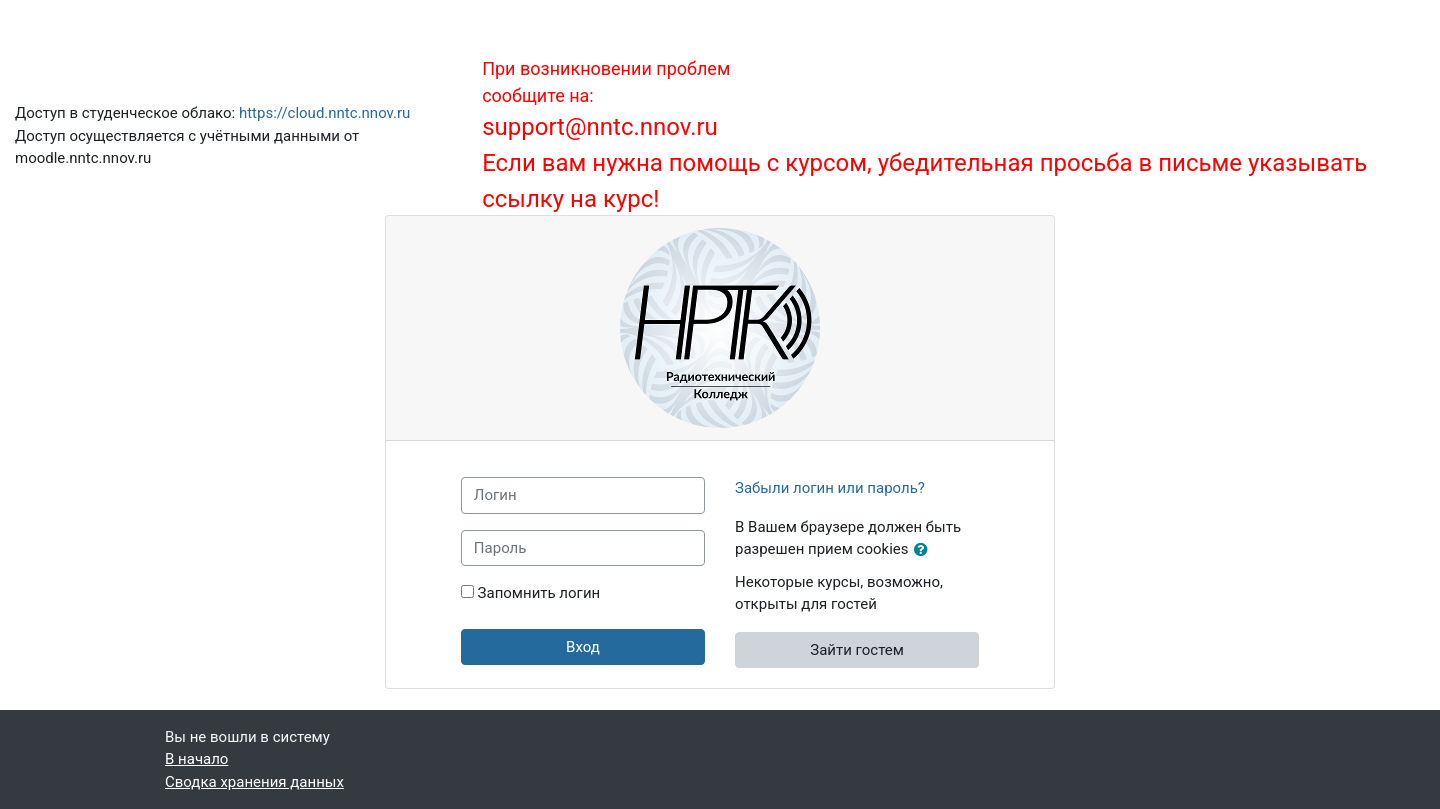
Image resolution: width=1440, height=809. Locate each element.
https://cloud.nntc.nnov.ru (324, 113)
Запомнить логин (539, 593)
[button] (925, 550)
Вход (583, 647)
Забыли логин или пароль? (830, 488)
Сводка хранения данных (254, 782)
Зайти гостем (857, 650)
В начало (196, 759)
